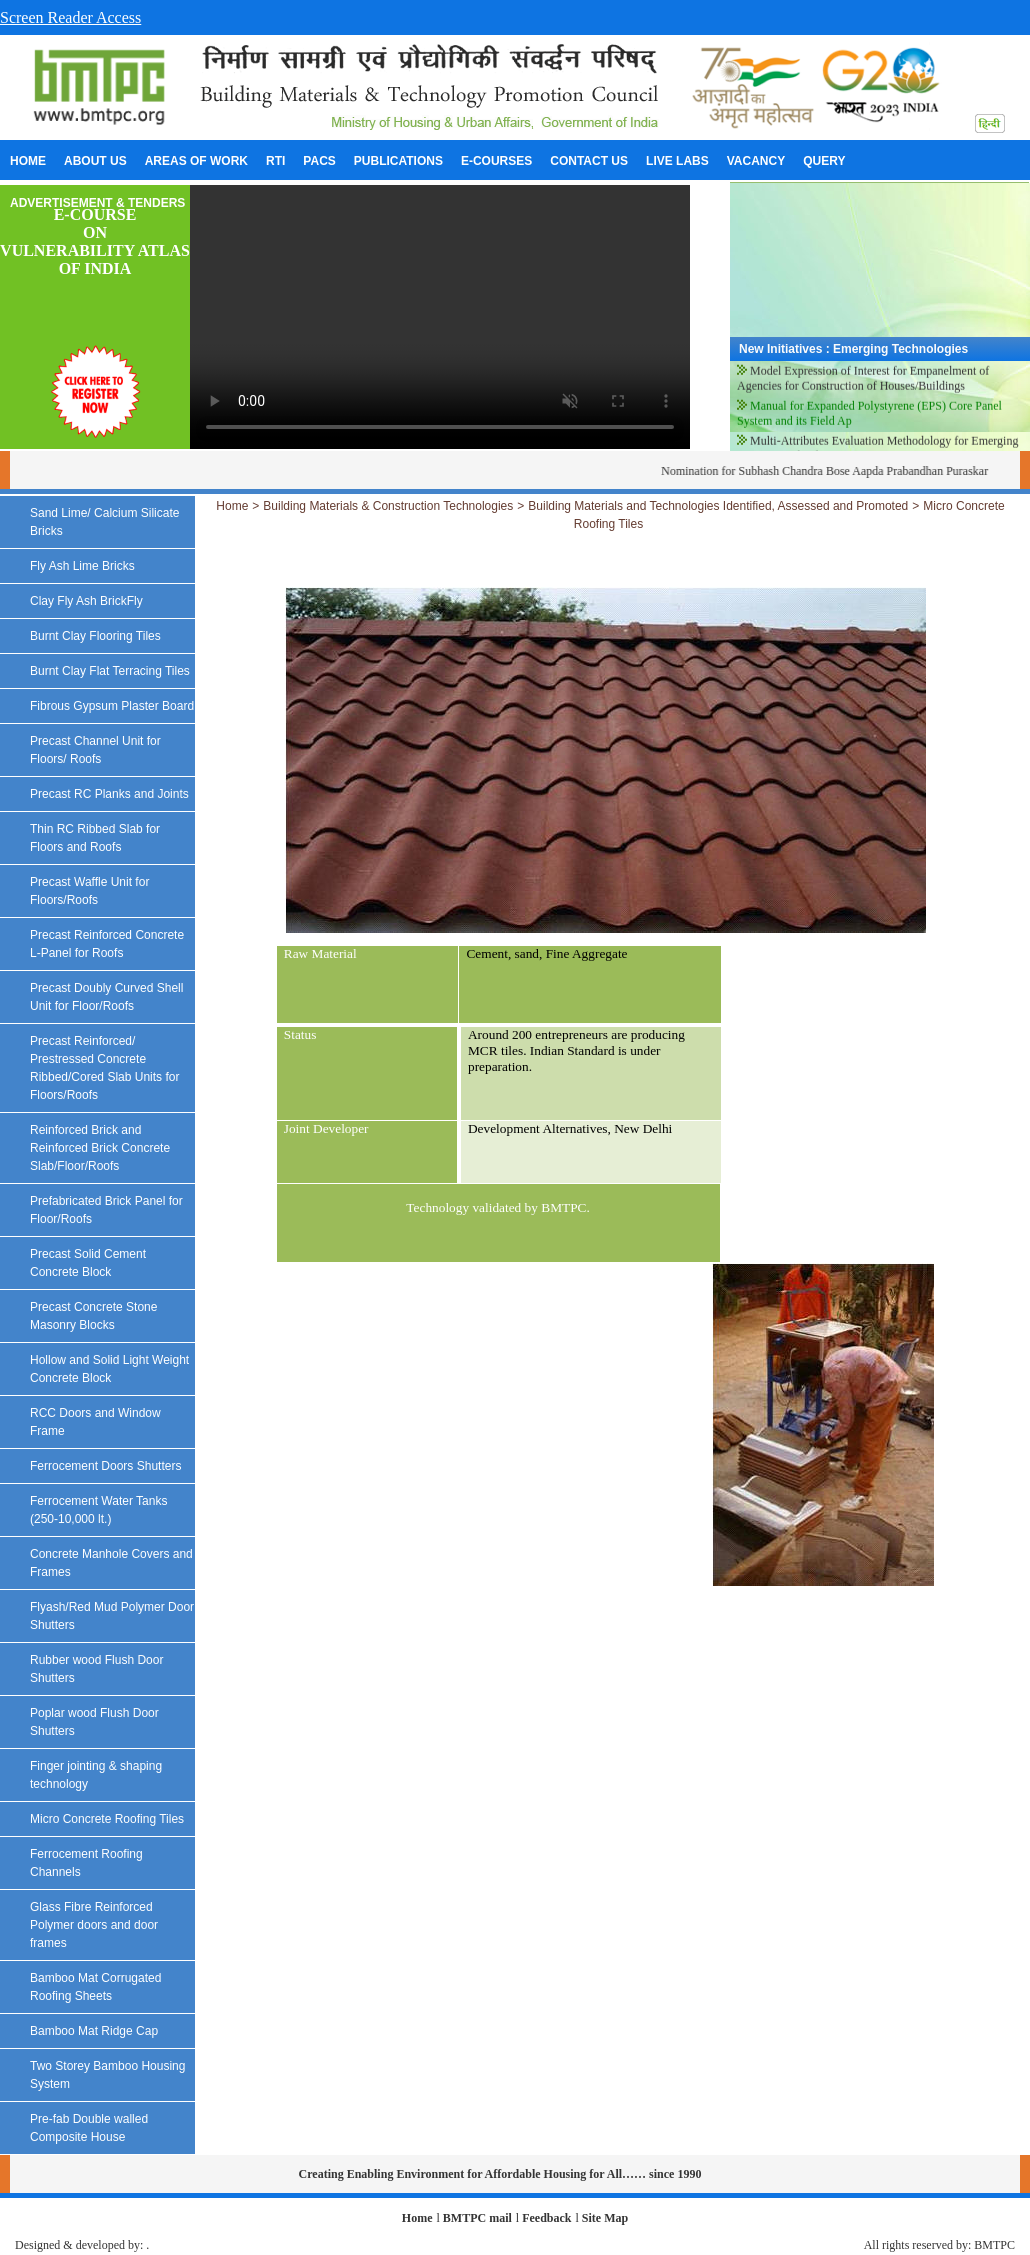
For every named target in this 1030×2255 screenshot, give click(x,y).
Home (232, 506)
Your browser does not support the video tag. (440, 317)
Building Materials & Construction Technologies (388, 506)
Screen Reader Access (70, 17)
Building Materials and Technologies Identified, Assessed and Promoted (718, 506)
